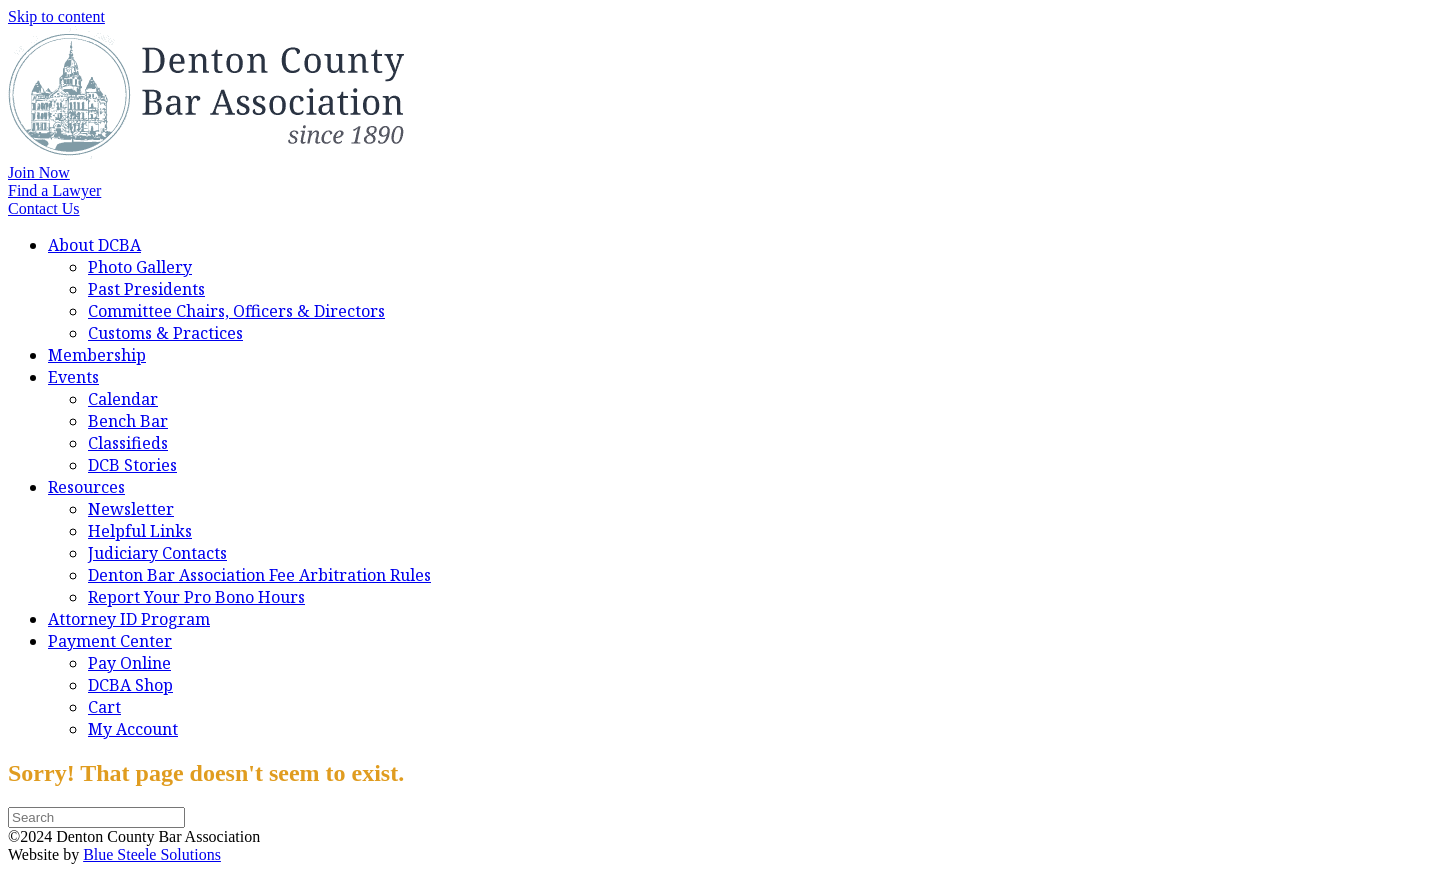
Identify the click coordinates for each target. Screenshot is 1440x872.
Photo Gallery (140, 267)
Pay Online (129, 663)
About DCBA (94, 245)
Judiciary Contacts (157, 553)
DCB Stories (132, 465)
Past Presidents (146, 289)
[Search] (96, 817)
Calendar (123, 399)
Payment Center (110, 641)
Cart (104, 707)
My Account (133, 729)
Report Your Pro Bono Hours (196, 597)
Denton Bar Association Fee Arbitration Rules (259, 575)
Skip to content (56, 16)
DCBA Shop (130, 685)
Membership (97, 355)
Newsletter (131, 509)
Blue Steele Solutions (152, 854)
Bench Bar (128, 421)
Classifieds (128, 443)
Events (73, 377)
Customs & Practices (165, 333)
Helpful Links (140, 531)
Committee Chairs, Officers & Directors (236, 311)
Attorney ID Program (129, 619)
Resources (86, 487)
